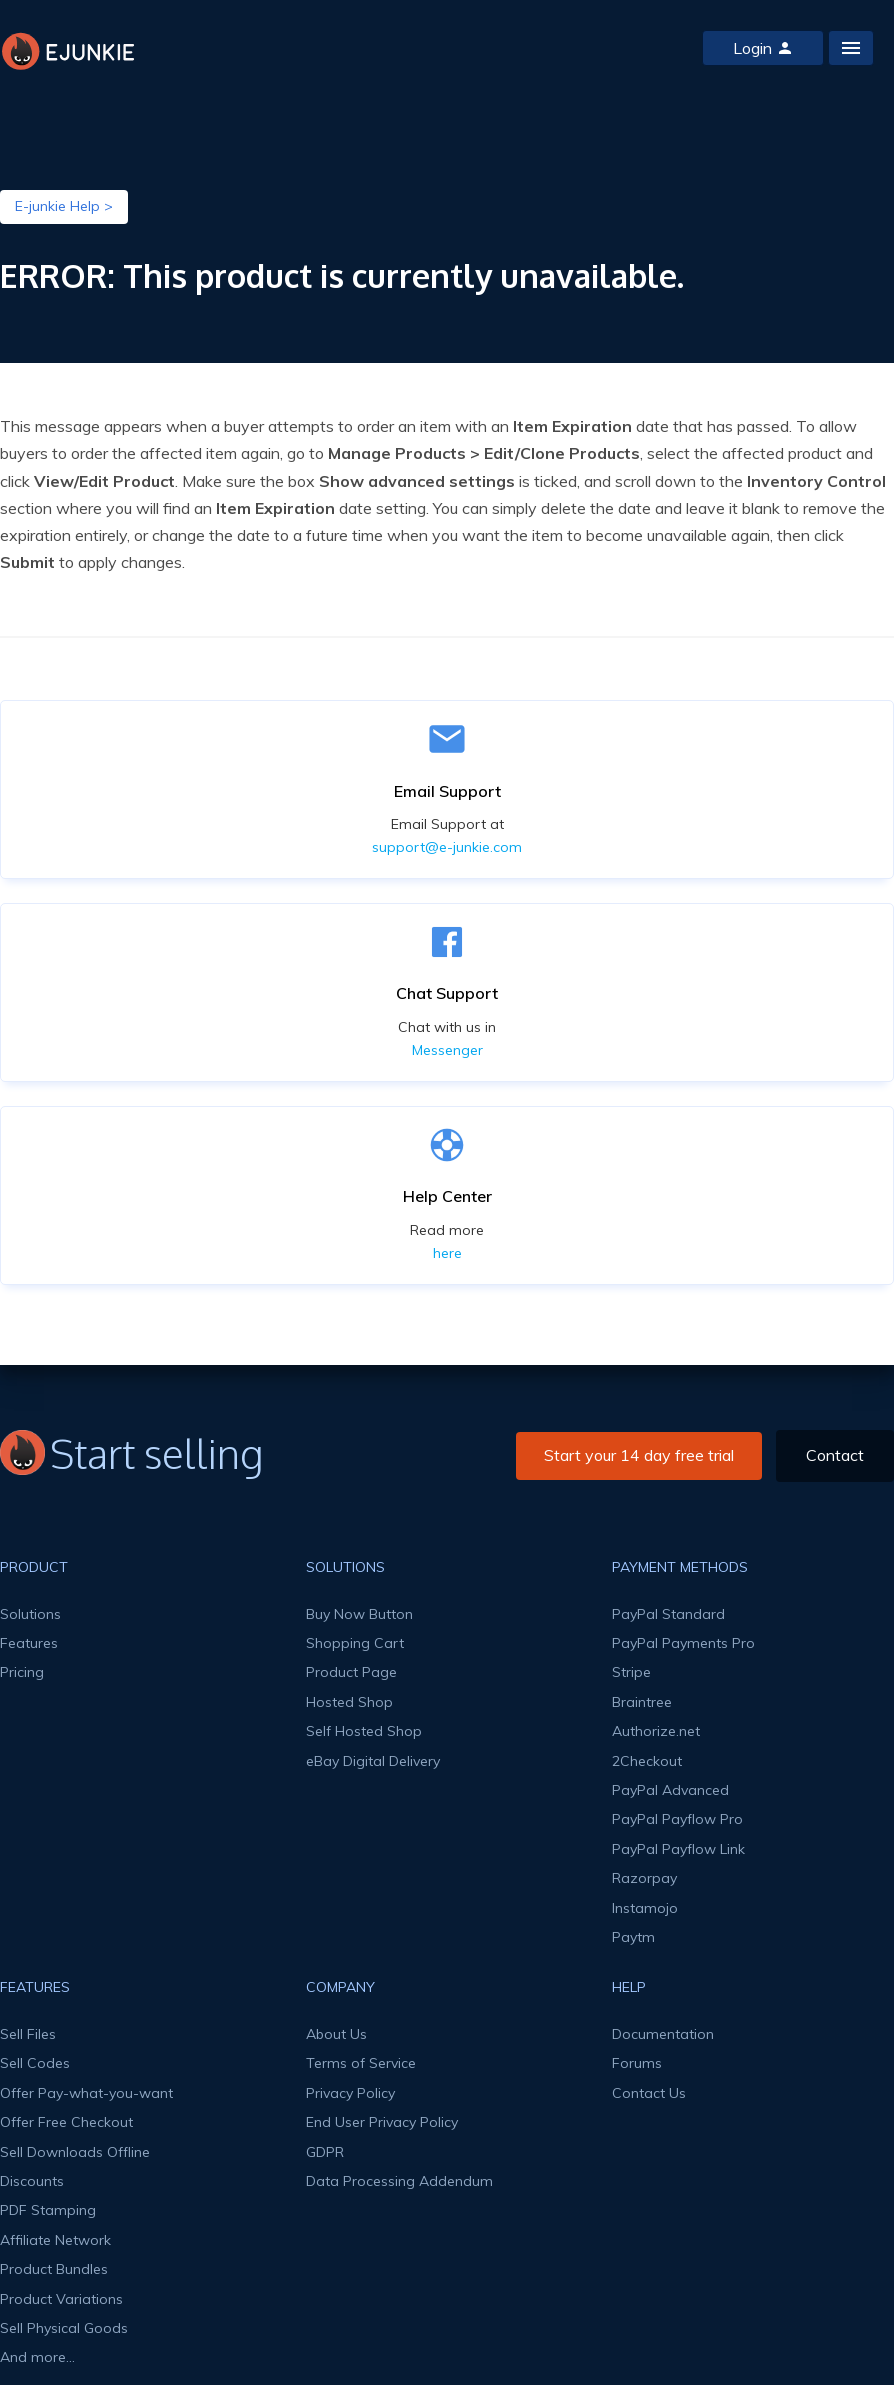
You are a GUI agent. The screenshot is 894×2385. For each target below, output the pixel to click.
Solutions (30, 1614)
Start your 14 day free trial (639, 1455)
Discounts (32, 2181)
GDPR (325, 2152)
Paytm (633, 1937)
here (447, 1253)
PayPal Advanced (670, 1790)
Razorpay (644, 1878)
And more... (37, 2357)
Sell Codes (35, 2063)
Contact (835, 1455)
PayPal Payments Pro (683, 1643)
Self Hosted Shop (364, 1731)
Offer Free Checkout (66, 2122)
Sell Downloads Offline (75, 2152)
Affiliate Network (55, 2240)
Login (763, 48)
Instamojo (645, 1908)
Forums (637, 2063)
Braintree (642, 1702)
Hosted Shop (349, 1702)
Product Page (351, 1672)
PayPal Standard (668, 1614)
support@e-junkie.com (447, 847)
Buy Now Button (359, 1614)
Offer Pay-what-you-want (86, 2093)
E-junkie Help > (64, 206)
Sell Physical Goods (64, 2328)
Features (29, 1643)
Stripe (631, 1672)
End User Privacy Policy (382, 2122)
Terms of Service (361, 2063)
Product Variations (61, 2299)
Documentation (663, 2034)
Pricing (22, 1672)
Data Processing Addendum (399, 2181)
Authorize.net (656, 1731)
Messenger (447, 1050)
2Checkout (647, 1761)
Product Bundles (54, 2269)
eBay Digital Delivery (373, 1761)
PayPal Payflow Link (678, 1849)
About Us (336, 2034)
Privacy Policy (350, 2093)
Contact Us (649, 2093)
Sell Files (28, 2034)
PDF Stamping (48, 2210)
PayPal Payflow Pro (677, 1819)
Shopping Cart (355, 1643)
